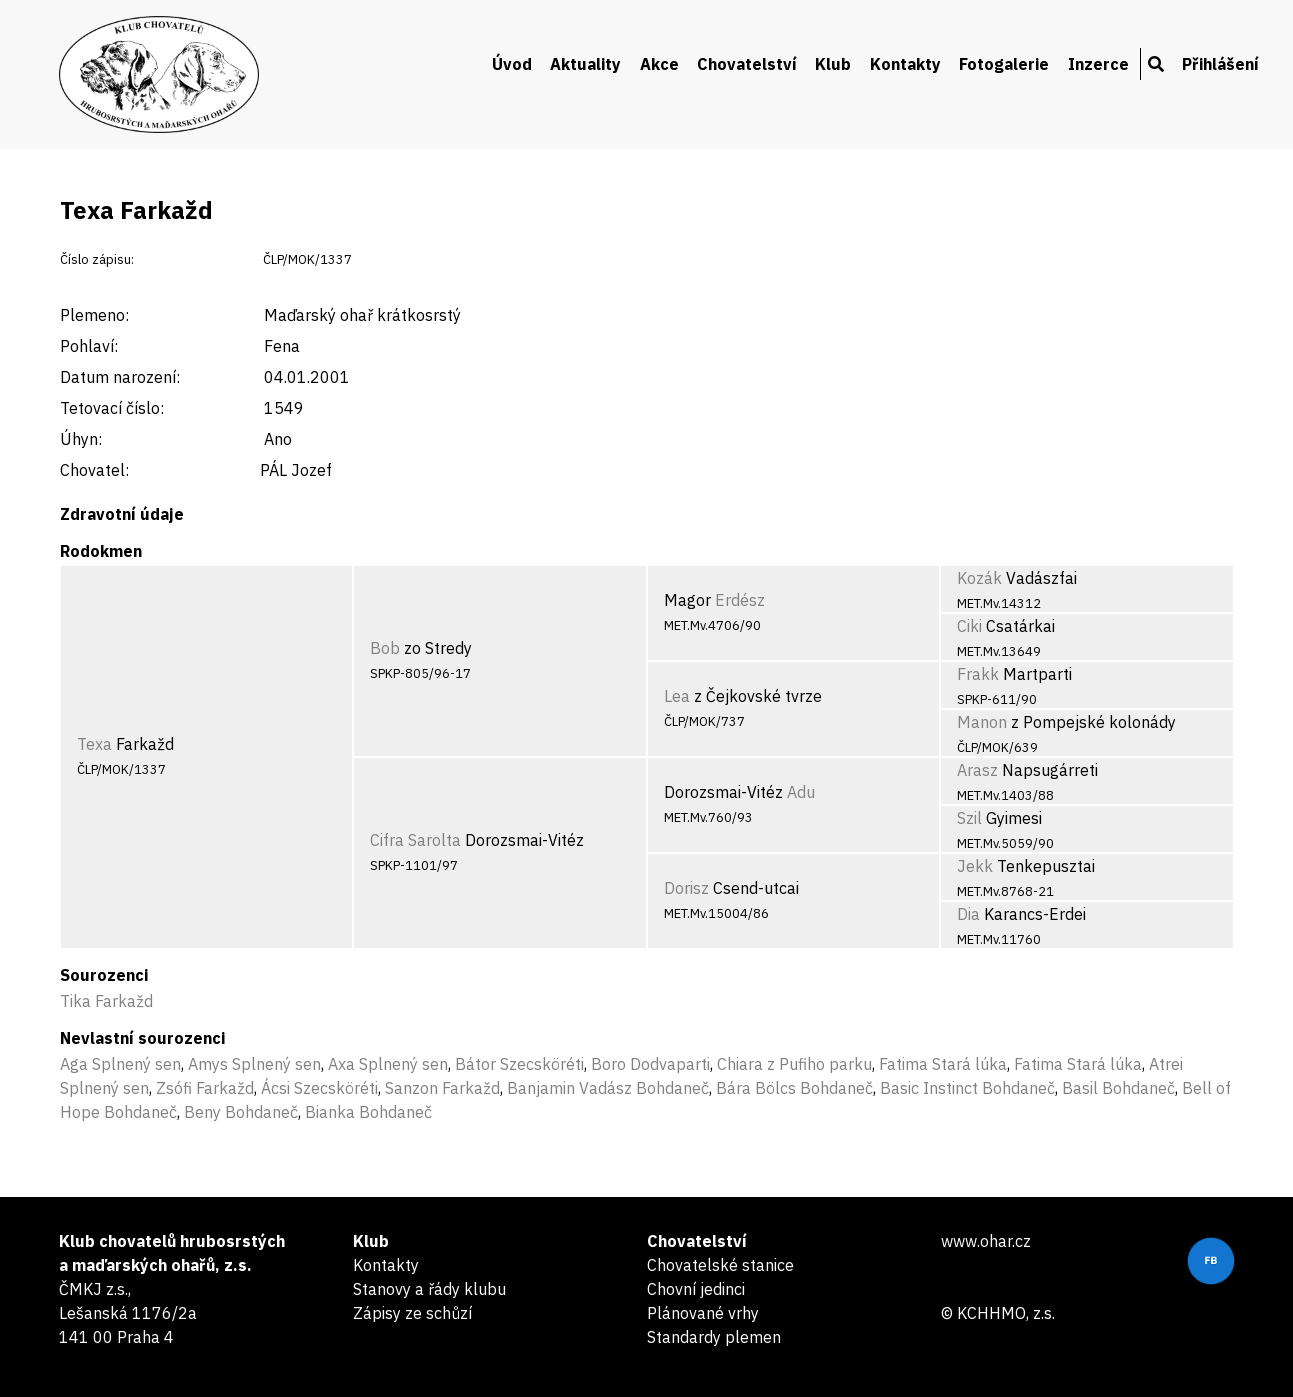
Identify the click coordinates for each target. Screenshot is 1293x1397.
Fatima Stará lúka (943, 1064)
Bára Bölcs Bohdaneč (794, 1088)
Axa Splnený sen (388, 1064)
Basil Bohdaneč (1118, 1088)
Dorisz (686, 888)
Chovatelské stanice (720, 1265)
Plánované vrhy (703, 1313)
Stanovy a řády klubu (429, 1289)
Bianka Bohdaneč (368, 1112)
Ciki (969, 626)
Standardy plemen (714, 1337)
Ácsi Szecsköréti (319, 1088)
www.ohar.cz (986, 1241)
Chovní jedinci (696, 1289)
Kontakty (905, 64)
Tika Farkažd (106, 1001)
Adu (801, 792)
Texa (94, 744)
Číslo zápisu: (97, 259)
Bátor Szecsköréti (519, 1064)
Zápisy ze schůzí (412, 1313)
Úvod (512, 64)
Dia (968, 914)
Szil (969, 818)
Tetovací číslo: (112, 408)
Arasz (977, 770)
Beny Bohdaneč (241, 1112)
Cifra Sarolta (415, 840)
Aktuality (585, 64)
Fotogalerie (1004, 64)
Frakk (978, 674)
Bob (385, 648)
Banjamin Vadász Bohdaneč (608, 1088)
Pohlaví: (89, 346)
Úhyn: (81, 439)
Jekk (975, 866)
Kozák (979, 578)
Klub (833, 64)
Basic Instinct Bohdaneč (967, 1088)
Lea (677, 696)
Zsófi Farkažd (205, 1088)
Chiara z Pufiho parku (794, 1064)
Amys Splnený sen (254, 1064)
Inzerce (1098, 64)
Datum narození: (120, 377)
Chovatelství (747, 64)
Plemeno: (94, 315)
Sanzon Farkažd (442, 1088)
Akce (659, 64)
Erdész (740, 600)
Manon (982, 722)
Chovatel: (94, 470)
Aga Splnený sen (120, 1064)
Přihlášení (1220, 64)
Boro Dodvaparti (650, 1064)
